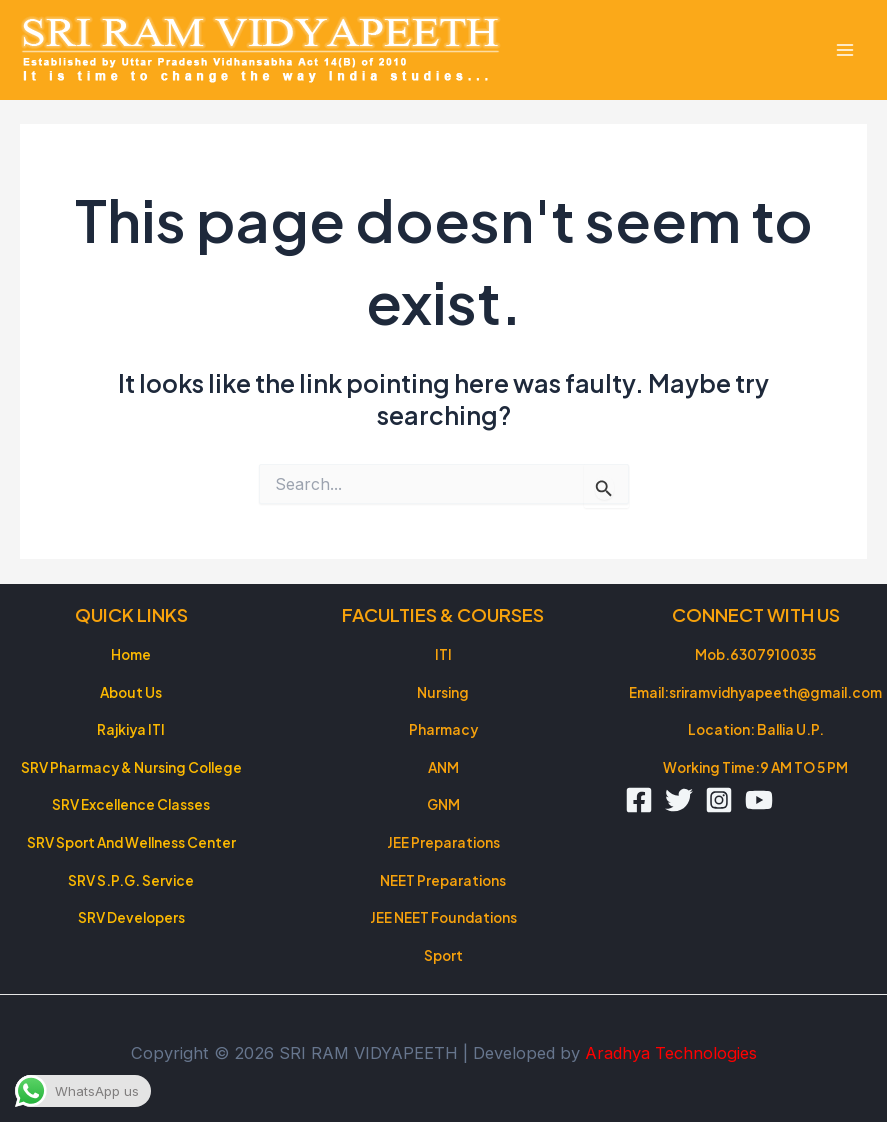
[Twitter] (679, 800)
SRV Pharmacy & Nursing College (131, 767)
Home (131, 654)
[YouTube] (759, 800)
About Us (131, 692)
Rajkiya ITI (131, 729)
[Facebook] (639, 800)
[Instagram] (719, 800)
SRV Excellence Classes (131, 804)
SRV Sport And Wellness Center (131, 842)
